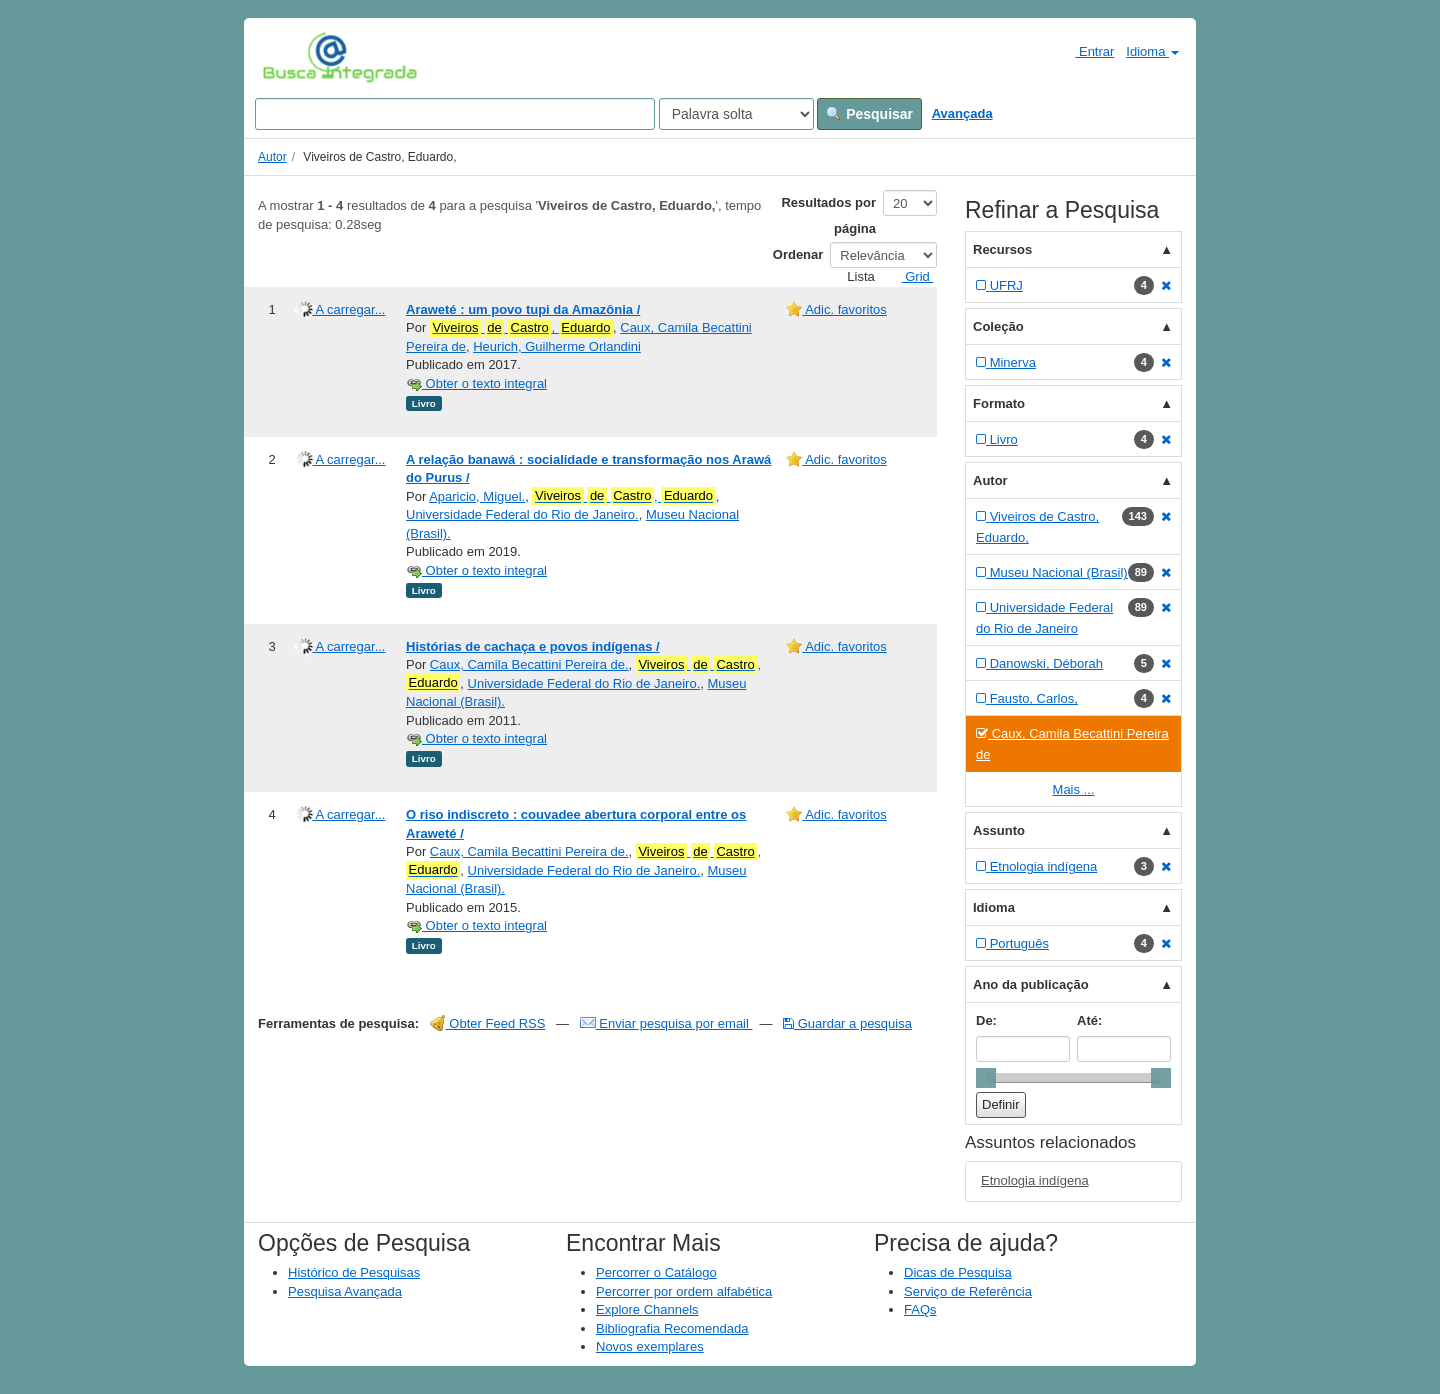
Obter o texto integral (476, 383)
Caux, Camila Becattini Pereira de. (529, 664)
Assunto (999, 830)
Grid (910, 276)
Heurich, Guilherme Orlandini (557, 346)
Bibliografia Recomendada (672, 1328)
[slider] (986, 1078)
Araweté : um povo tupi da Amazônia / (523, 309)
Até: (1089, 1020)
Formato (999, 403)
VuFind (293, 57)
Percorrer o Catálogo (656, 1272)
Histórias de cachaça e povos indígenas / (533, 646)
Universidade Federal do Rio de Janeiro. (522, 514)
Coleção (998, 326)
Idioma (1152, 51)
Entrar (1086, 51)
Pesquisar (869, 114)
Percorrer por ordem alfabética (684, 1291)
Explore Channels (647, 1309)
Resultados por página (828, 215)
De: (986, 1020)
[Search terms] (455, 114)
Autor (272, 157)
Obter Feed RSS (488, 1023)
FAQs (920, 1309)
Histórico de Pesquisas (354, 1272)
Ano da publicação (1031, 984)
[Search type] (736, 114)
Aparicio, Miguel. (477, 496)
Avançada (962, 113)
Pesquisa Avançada (345, 1291)
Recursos (1002, 249)
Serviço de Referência (968, 1291)
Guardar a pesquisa (847, 1023)
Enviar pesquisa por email (666, 1023)
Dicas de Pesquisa (958, 1272)
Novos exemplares (650, 1346)
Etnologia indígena (1035, 1180)
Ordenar (798, 254)
